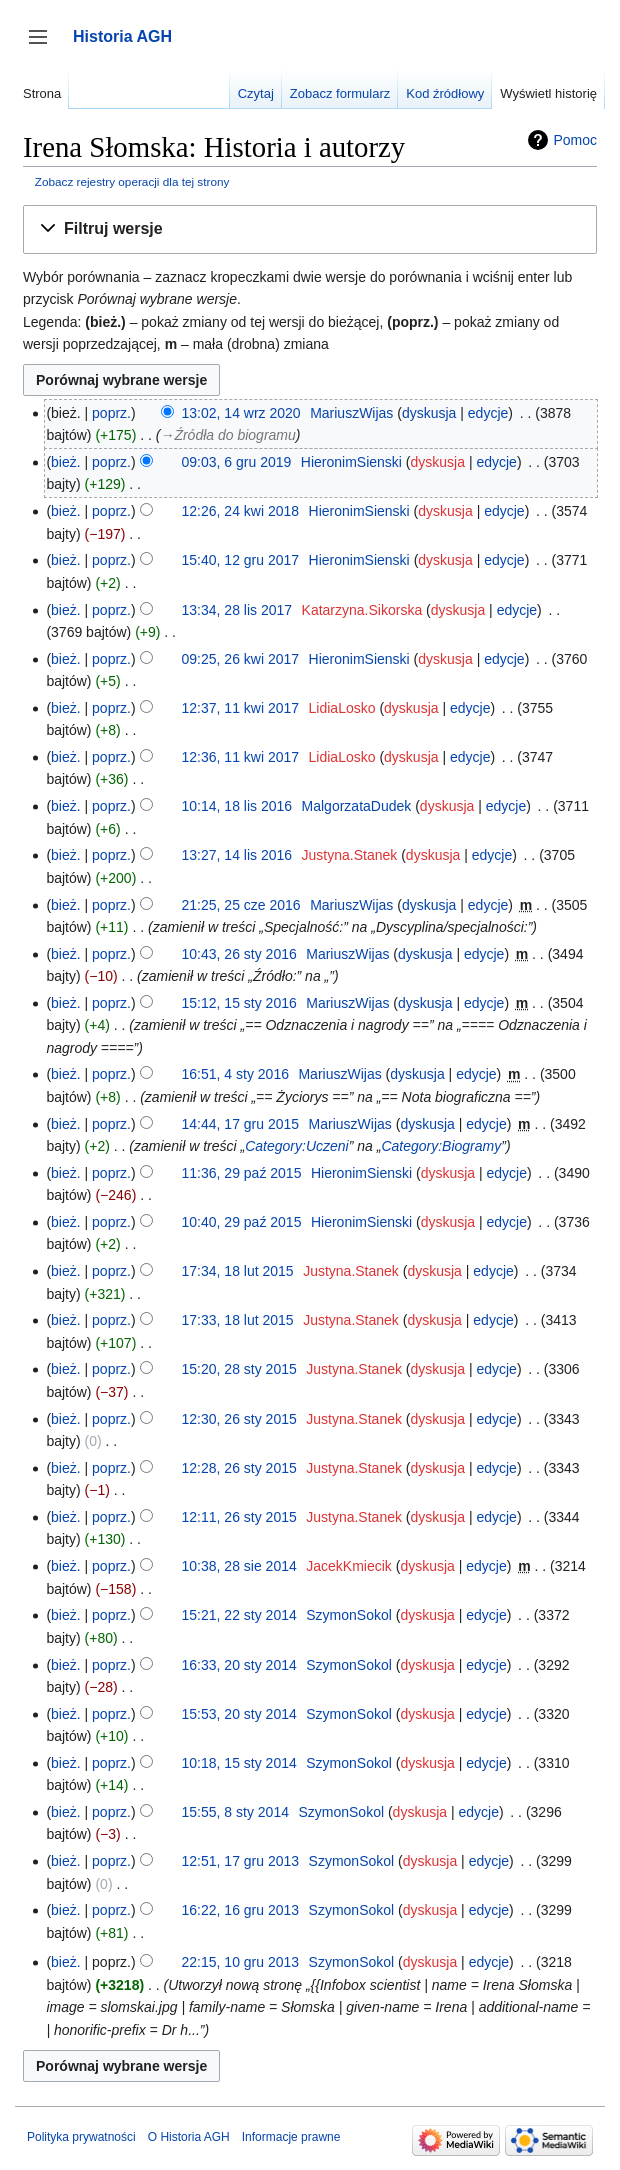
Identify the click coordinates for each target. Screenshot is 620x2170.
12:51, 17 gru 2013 (241, 1861)
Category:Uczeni (297, 1146)
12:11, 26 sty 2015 (239, 1517)
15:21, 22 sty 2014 (239, 1615)
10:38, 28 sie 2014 (239, 1566)
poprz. (111, 413)
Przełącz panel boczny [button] (44, 46)
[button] (310, 229)
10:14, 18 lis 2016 (237, 806)
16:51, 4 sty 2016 (235, 1074)
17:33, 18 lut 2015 (238, 1320)
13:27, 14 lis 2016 (237, 855)
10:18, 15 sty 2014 (239, 1763)
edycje (488, 413)
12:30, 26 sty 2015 (239, 1419)
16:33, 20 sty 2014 (239, 1665)
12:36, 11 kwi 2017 (241, 757)
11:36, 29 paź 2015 (242, 1173)
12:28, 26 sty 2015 (239, 1468)
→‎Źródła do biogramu (227, 435)
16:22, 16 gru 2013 (241, 1910)
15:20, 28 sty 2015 (239, 1369)
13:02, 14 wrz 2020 (241, 413)
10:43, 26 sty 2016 (239, 954)
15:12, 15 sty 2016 (239, 1003)
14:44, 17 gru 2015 (241, 1124)
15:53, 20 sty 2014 (239, 1714)
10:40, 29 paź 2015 (242, 1222)
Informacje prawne (291, 2137)
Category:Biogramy (441, 1146)
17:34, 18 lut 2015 (238, 1271)
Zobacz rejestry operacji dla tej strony (132, 181)
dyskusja (429, 413)
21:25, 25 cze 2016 (241, 905)
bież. (66, 462)
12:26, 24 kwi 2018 (241, 511)
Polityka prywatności (81, 2137)
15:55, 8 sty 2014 (235, 1812)
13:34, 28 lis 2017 (237, 610)
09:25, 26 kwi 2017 (241, 659)
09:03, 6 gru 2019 (237, 462)
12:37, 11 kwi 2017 (241, 708)
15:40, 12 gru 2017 (241, 560)
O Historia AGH (189, 2137)
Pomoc (575, 140)
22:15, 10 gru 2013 (241, 1962)
